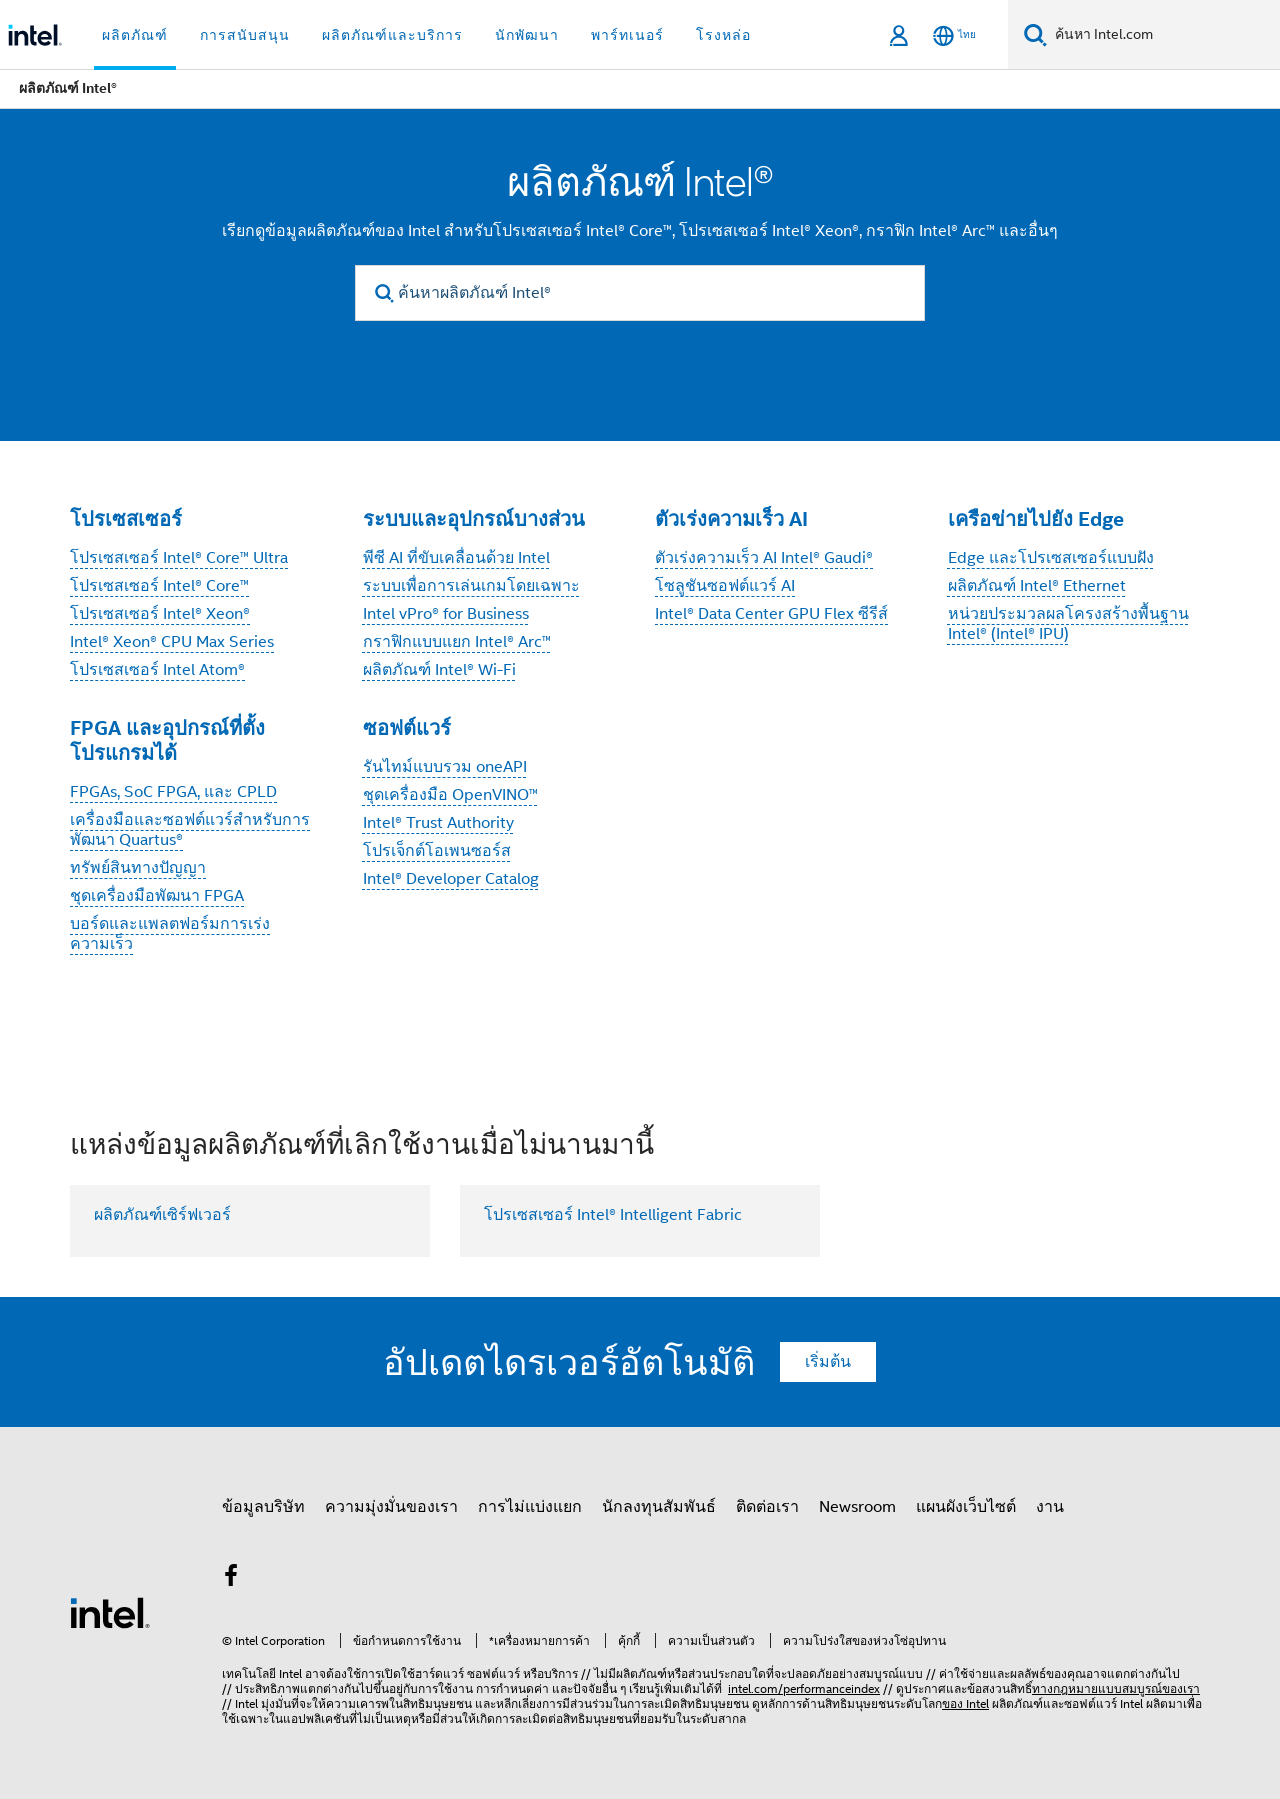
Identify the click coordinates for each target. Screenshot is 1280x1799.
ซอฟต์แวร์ (407, 728)
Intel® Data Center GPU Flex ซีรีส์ (771, 614)
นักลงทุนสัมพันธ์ (659, 1507)
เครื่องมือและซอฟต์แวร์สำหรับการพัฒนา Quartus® (190, 830)
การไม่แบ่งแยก (530, 1507)
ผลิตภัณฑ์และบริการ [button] (392, 35)
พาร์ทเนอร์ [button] (627, 35)
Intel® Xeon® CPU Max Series (172, 642)
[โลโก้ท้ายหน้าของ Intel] (110, 1612)
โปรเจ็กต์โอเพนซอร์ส (437, 851)
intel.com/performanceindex (804, 1688)
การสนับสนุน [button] (245, 35)
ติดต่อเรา (767, 1507)
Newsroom (857, 1507)
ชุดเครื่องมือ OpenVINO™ (450, 795)
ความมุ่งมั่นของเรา (391, 1507)
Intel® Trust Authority (438, 823)
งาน (1050, 1507)
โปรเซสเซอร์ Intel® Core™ (159, 586)
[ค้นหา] (1035, 34)
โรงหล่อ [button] (723, 35)
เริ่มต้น (828, 1362)
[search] (384, 293)
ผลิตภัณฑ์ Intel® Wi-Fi (439, 670)
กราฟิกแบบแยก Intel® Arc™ (457, 642)
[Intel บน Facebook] (231, 1579)
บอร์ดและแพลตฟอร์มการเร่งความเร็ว (170, 934)
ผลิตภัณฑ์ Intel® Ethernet (1037, 586)
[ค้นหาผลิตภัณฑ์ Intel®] (640, 293)
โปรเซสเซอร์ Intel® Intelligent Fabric (613, 1215)
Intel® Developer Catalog (451, 879)
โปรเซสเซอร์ (126, 519)
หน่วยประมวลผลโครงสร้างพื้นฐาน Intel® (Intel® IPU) (1068, 624)
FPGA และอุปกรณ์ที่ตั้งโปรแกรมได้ (167, 740)
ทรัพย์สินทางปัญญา (138, 868)
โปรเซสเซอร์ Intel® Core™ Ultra (179, 558)
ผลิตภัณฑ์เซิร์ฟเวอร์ (162, 1215)
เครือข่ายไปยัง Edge (1036, 519)
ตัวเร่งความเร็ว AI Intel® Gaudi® (764, 558)
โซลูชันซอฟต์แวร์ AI (725, 586)
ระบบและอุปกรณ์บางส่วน (474, 519)
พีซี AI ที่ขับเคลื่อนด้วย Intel (456, 558)
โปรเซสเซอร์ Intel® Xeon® (160, 614)
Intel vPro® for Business (446, 614)
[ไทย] (954, 35)
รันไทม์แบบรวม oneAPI (445, 767)
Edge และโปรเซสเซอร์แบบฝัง (1051, 558)
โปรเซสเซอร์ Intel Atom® (157, 670)
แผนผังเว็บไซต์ (966, 1507)
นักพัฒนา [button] (527, 35)
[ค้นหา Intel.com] (1163, 35)
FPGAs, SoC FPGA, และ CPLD (173, 792)
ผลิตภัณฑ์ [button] (135, 35)
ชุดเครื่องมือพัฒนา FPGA (157, 896)
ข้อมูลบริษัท (263, 1507)
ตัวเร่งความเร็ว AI (731, 519)
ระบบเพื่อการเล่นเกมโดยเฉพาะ (471, 586)
